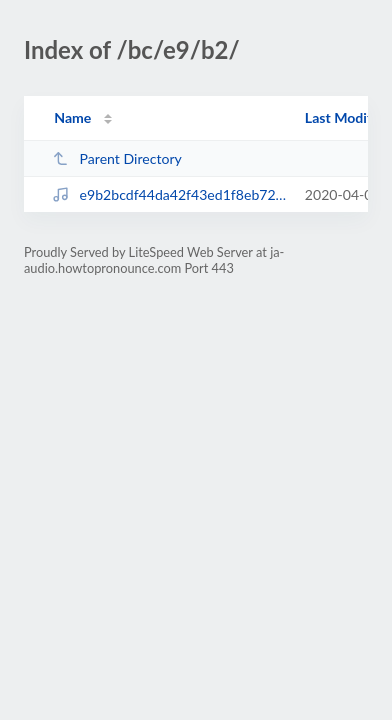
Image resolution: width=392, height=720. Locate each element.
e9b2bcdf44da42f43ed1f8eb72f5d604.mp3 (169, 194)
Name (72, 117)
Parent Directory (117, 158)
